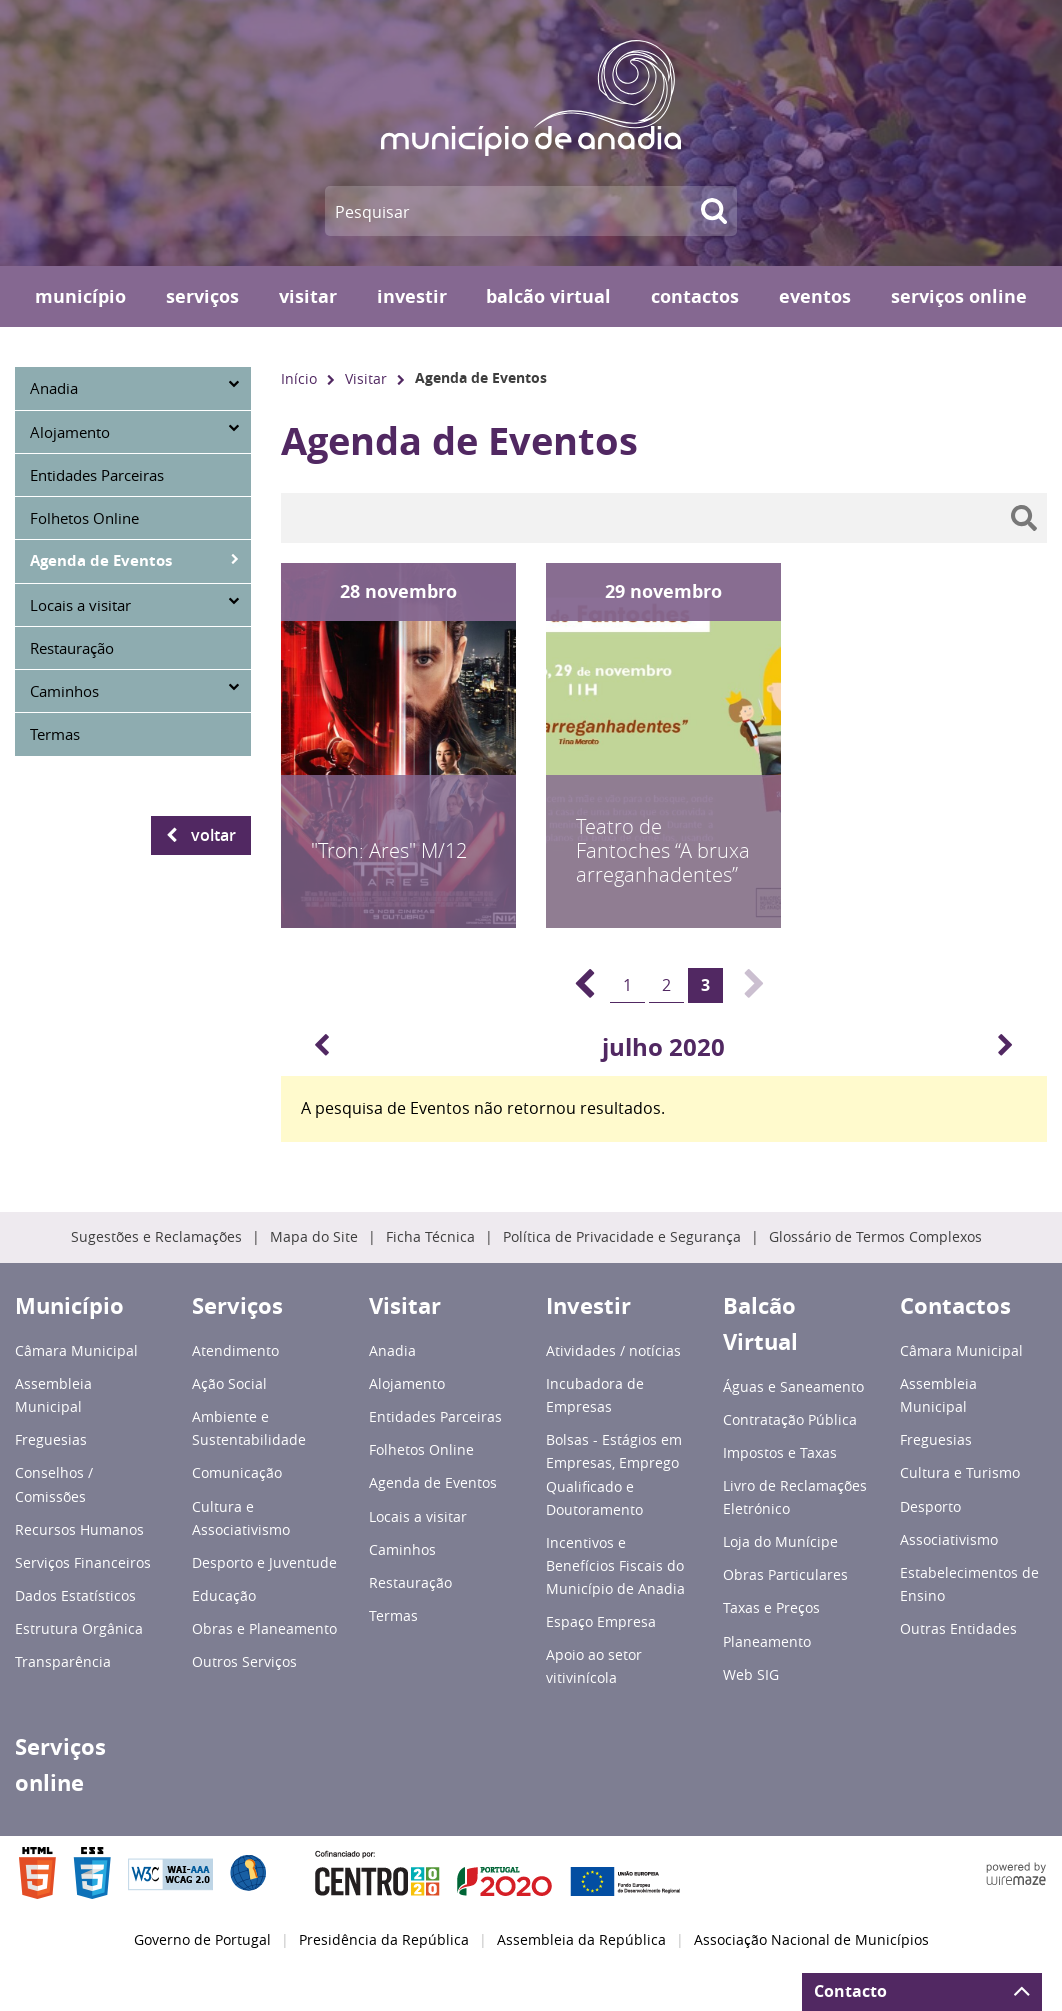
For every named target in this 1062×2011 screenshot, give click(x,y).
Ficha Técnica (430, 1237)
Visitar (366, 378)
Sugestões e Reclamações (156, 1237)
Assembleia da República (581, 1940)
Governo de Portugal (202, 1940)
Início (299, 378)
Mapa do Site (314, 1237)
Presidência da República (384, 1940)
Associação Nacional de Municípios (811, 1940)
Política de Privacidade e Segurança (622, 1237)
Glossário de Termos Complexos (875, 1237)
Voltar (213, 835)
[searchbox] (664, 518)
